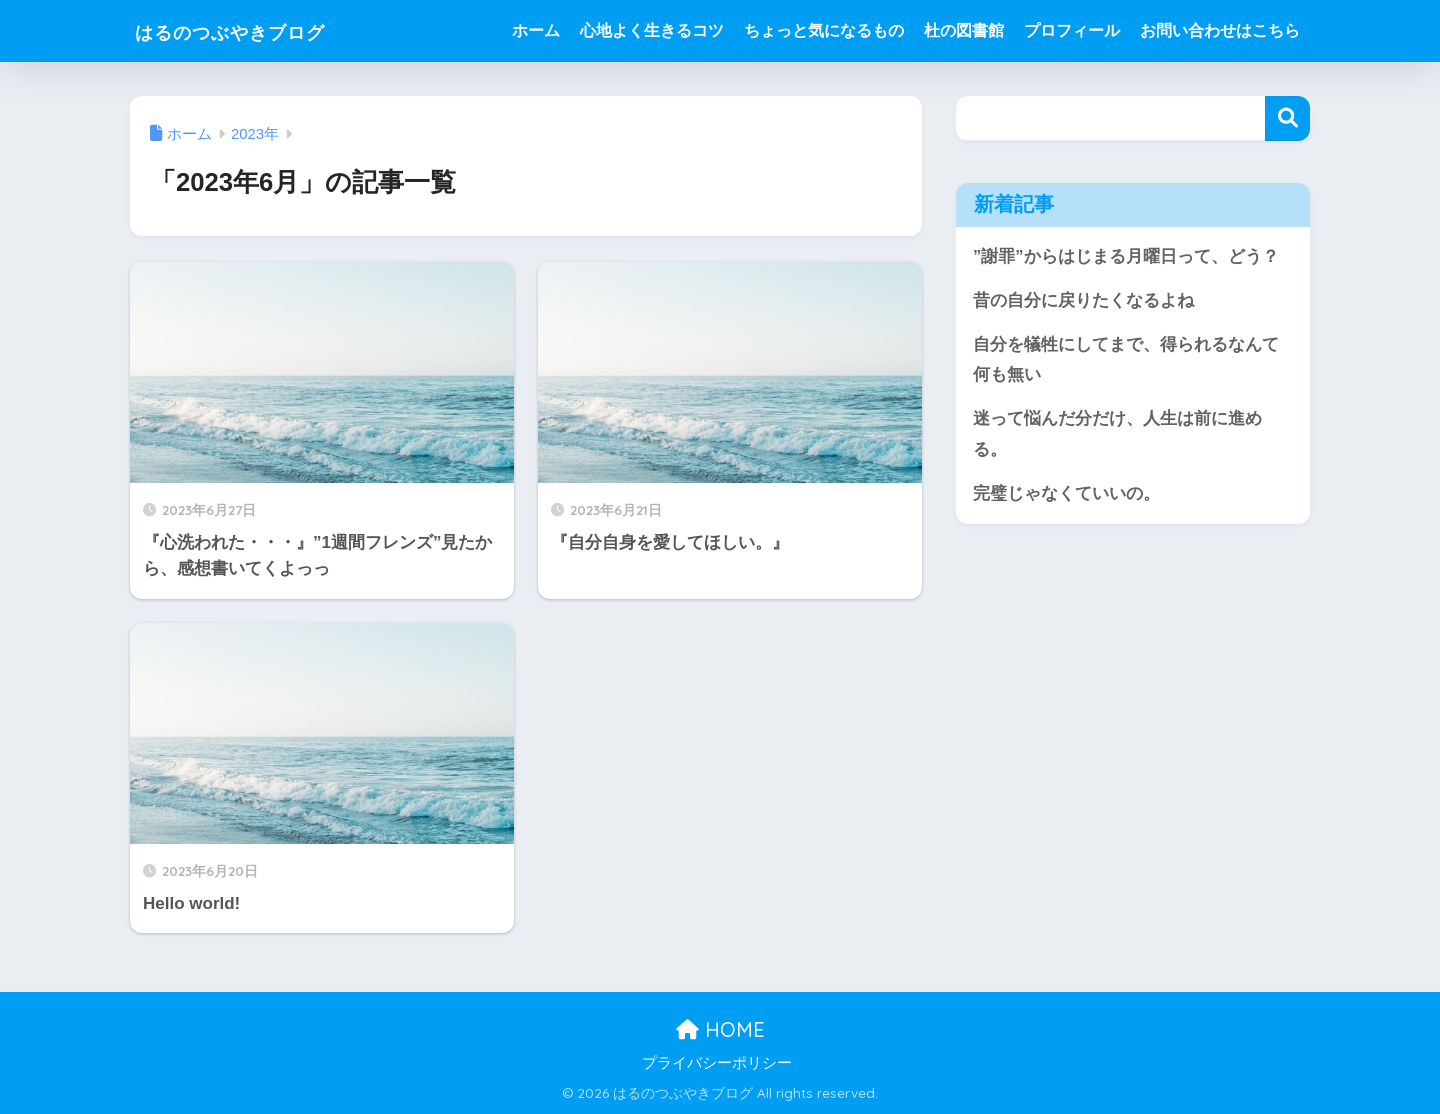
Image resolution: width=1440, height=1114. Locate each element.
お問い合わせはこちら (1220, 30)
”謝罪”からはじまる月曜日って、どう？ (1126, 256)
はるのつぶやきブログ (260, 30)
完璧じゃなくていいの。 (1066, 496)
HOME (720, 1029)
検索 (1287, 118)
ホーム (536, 30)
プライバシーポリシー (717, 1063)
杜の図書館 (964, 30)
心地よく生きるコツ (652, 30)
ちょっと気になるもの (824, 30)
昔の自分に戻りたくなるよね (1083, 300)
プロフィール (1072, 30)
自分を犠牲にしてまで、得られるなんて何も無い (1126, 361)
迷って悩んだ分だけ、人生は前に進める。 (1117, 436)
